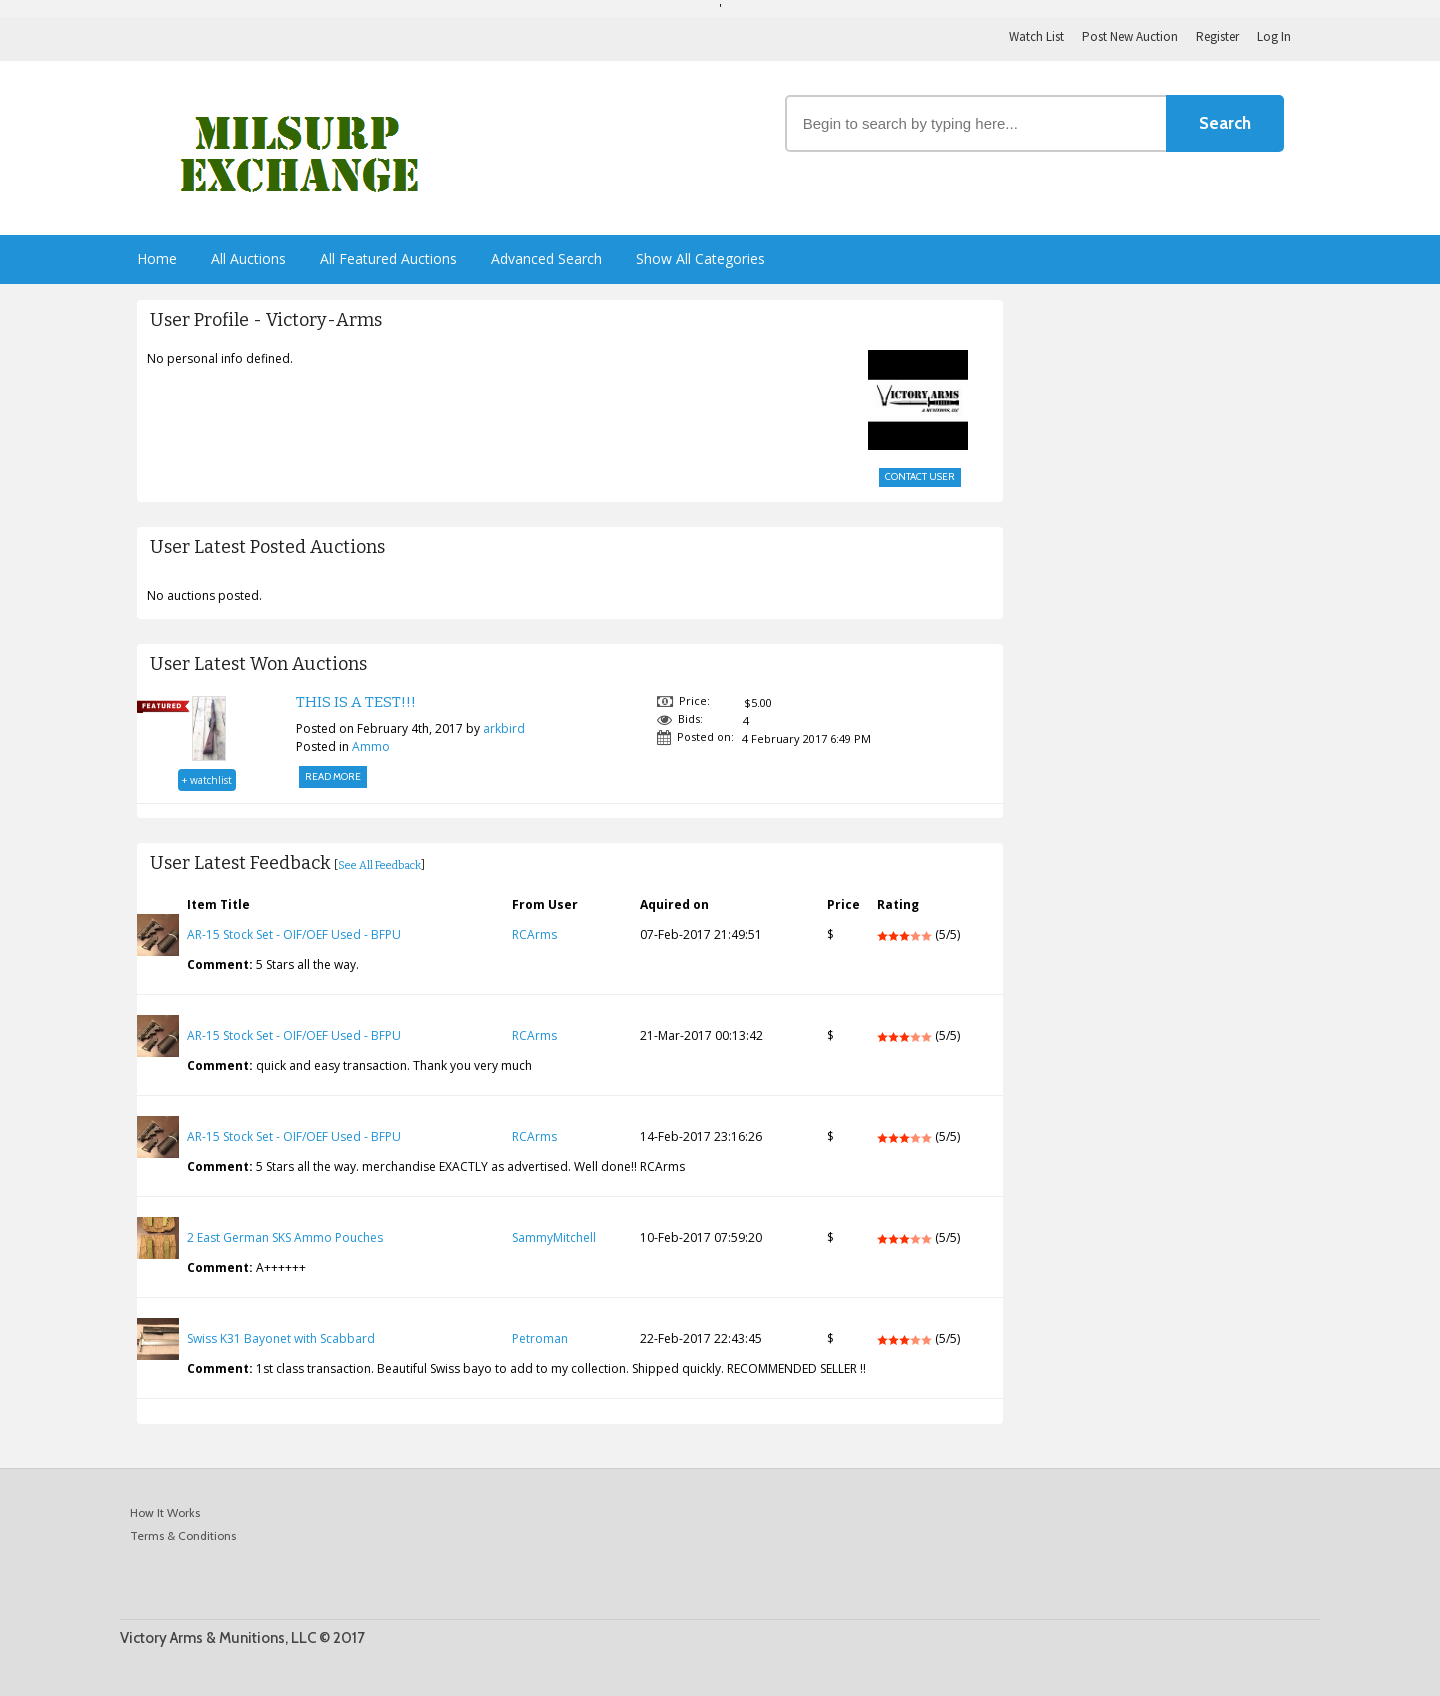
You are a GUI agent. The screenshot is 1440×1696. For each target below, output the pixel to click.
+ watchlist (207, 780)
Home (157, 258)
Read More (333, 776)
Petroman (540, 1338)
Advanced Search (546, 258)
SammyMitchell (554, 1237)
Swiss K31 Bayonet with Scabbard (281, 1338)
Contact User (920, 476)
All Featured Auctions (388, 258)
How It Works (165, 1512)
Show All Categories (700, 258)
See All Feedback (379, 865)
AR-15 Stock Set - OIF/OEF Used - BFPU (294, 934)
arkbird (504, 728)
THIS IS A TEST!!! (356, 702)
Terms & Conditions (183, 1535)
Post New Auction (1130, 36)
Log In (1274, 36)
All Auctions (248, 258)
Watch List (1036, 36)
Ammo (371, 746)
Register (1217, 36)
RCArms (534, 934)
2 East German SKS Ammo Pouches (285, 1237)
